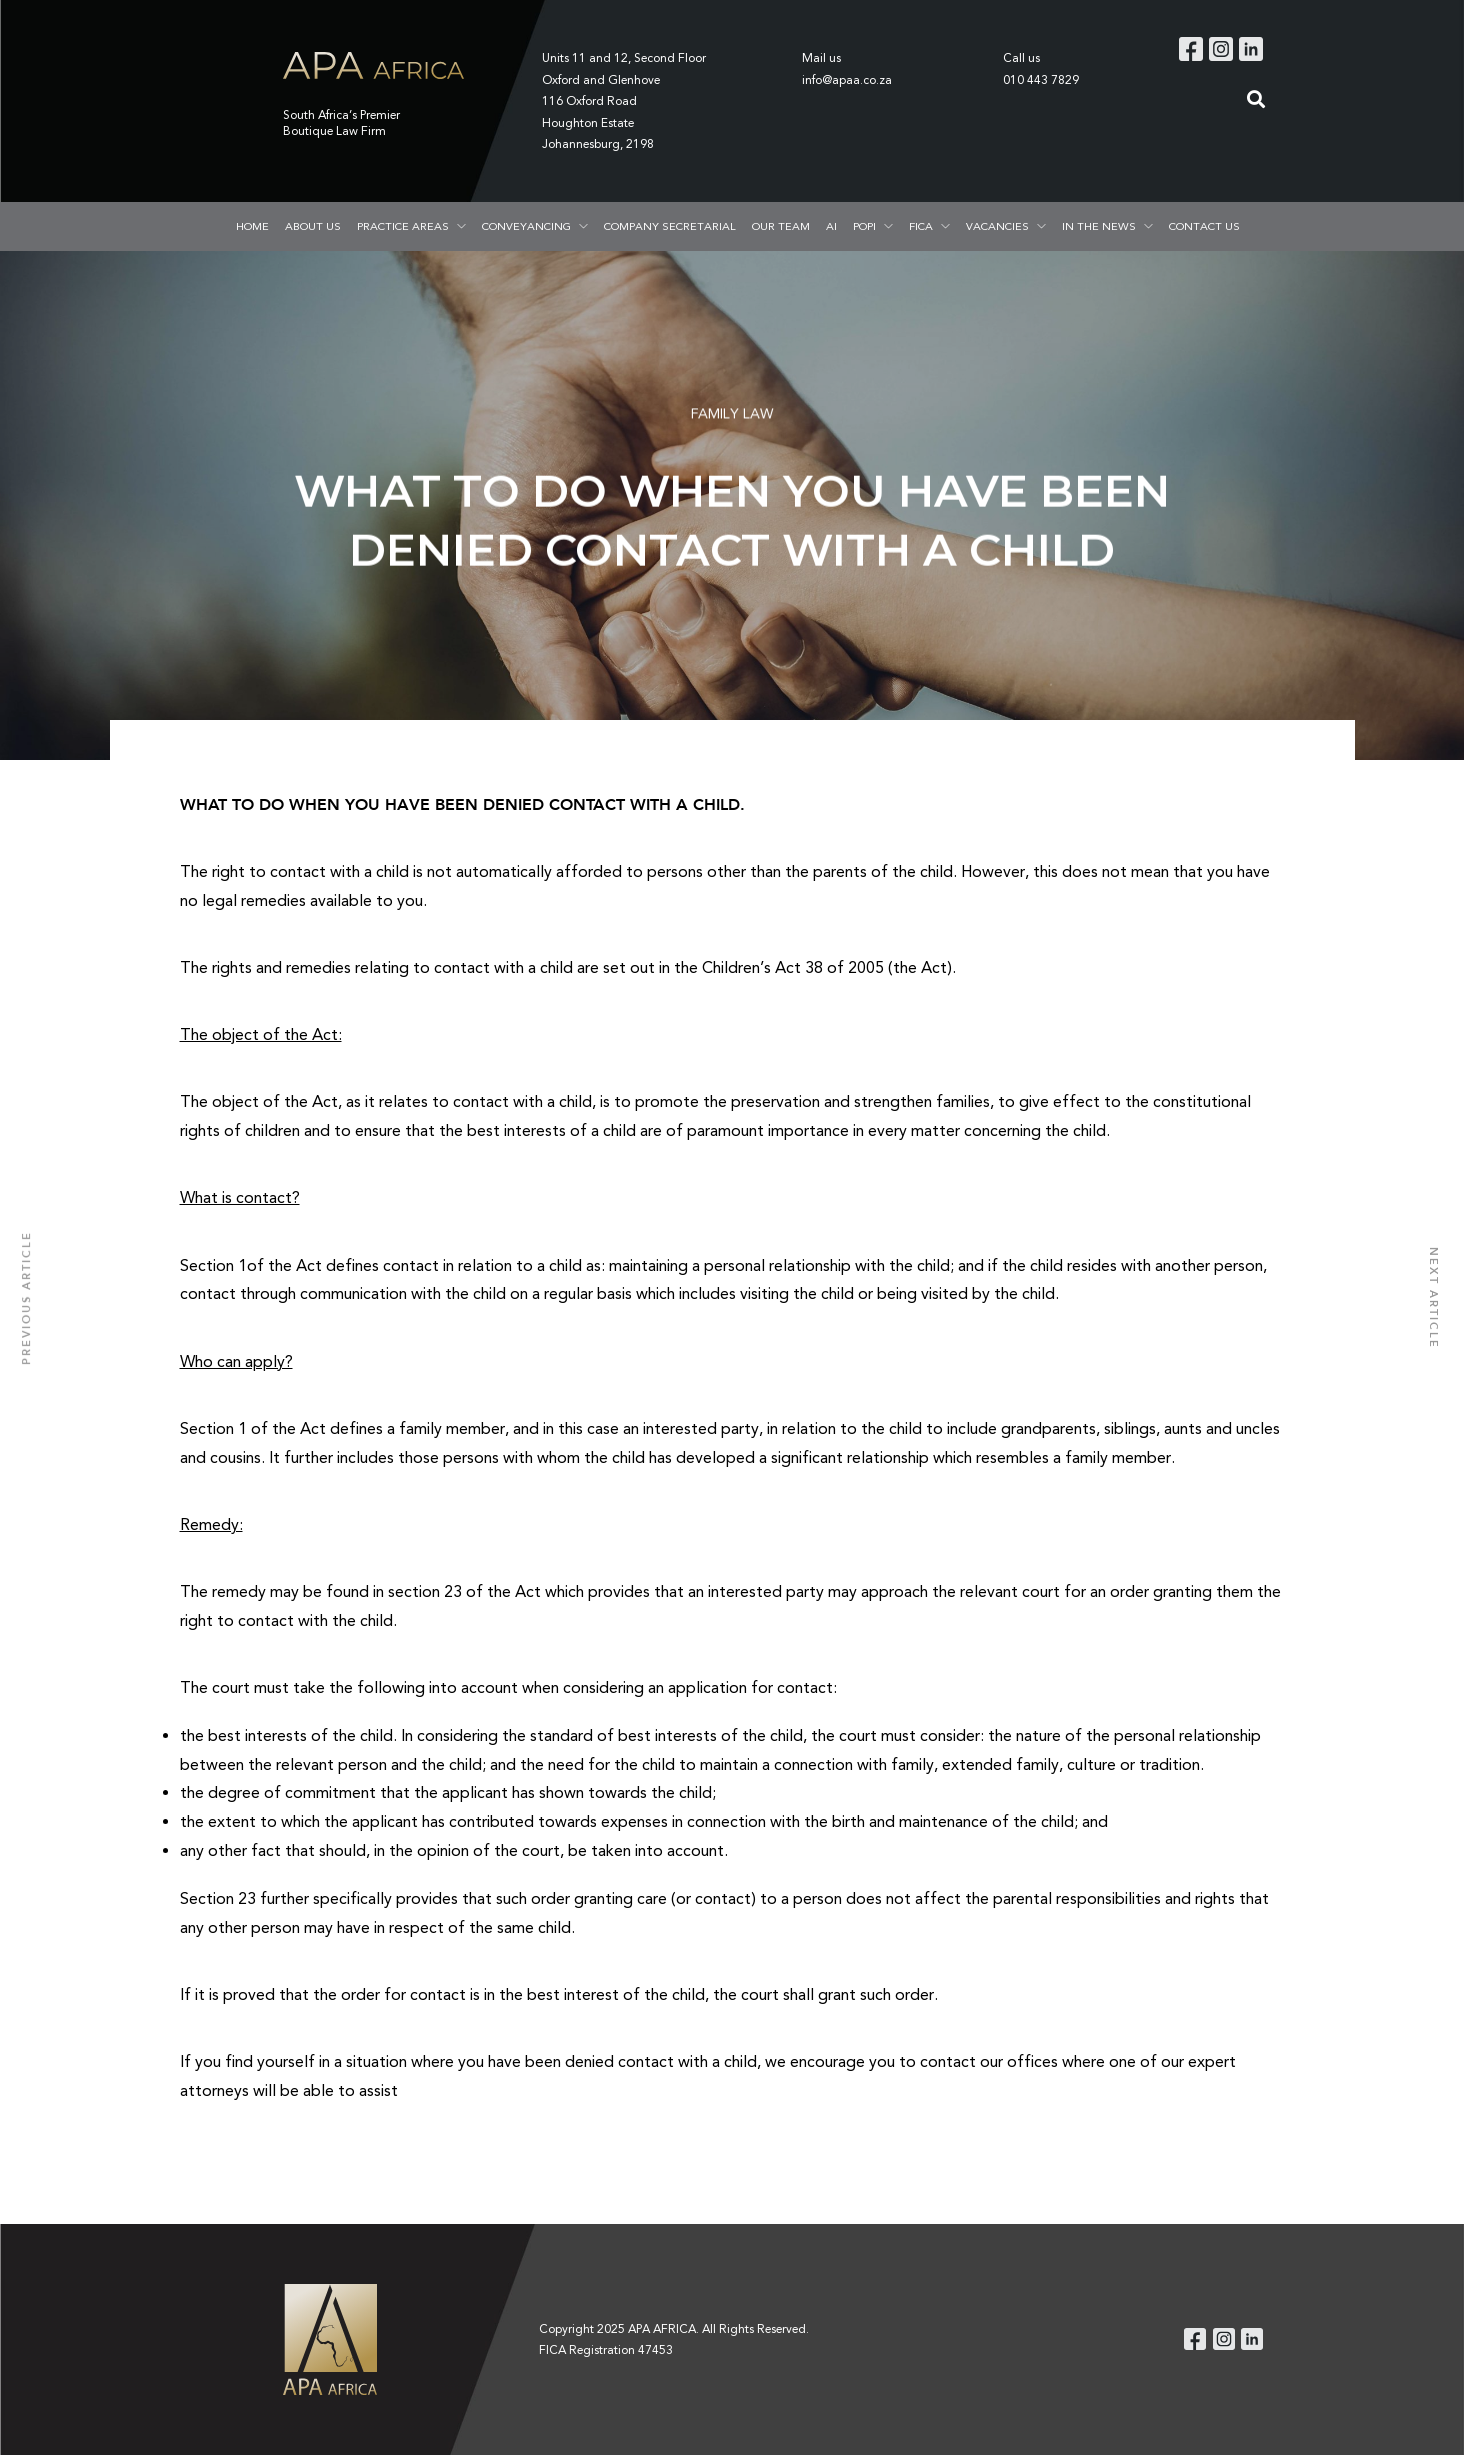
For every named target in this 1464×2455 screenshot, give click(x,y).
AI (831, 226)
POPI (864, 226)
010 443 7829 (1041, 79)
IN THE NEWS (1099, 226)
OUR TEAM (781, 226)
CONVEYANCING (526, 226)
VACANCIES (997, 226)
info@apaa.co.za (847, 79)
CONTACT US (1204, 226)
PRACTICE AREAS (403, 226)
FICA (921, 226)
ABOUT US (313, 226)
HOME (252, 226)
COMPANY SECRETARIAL (670, 226)
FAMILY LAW (732, 415)
